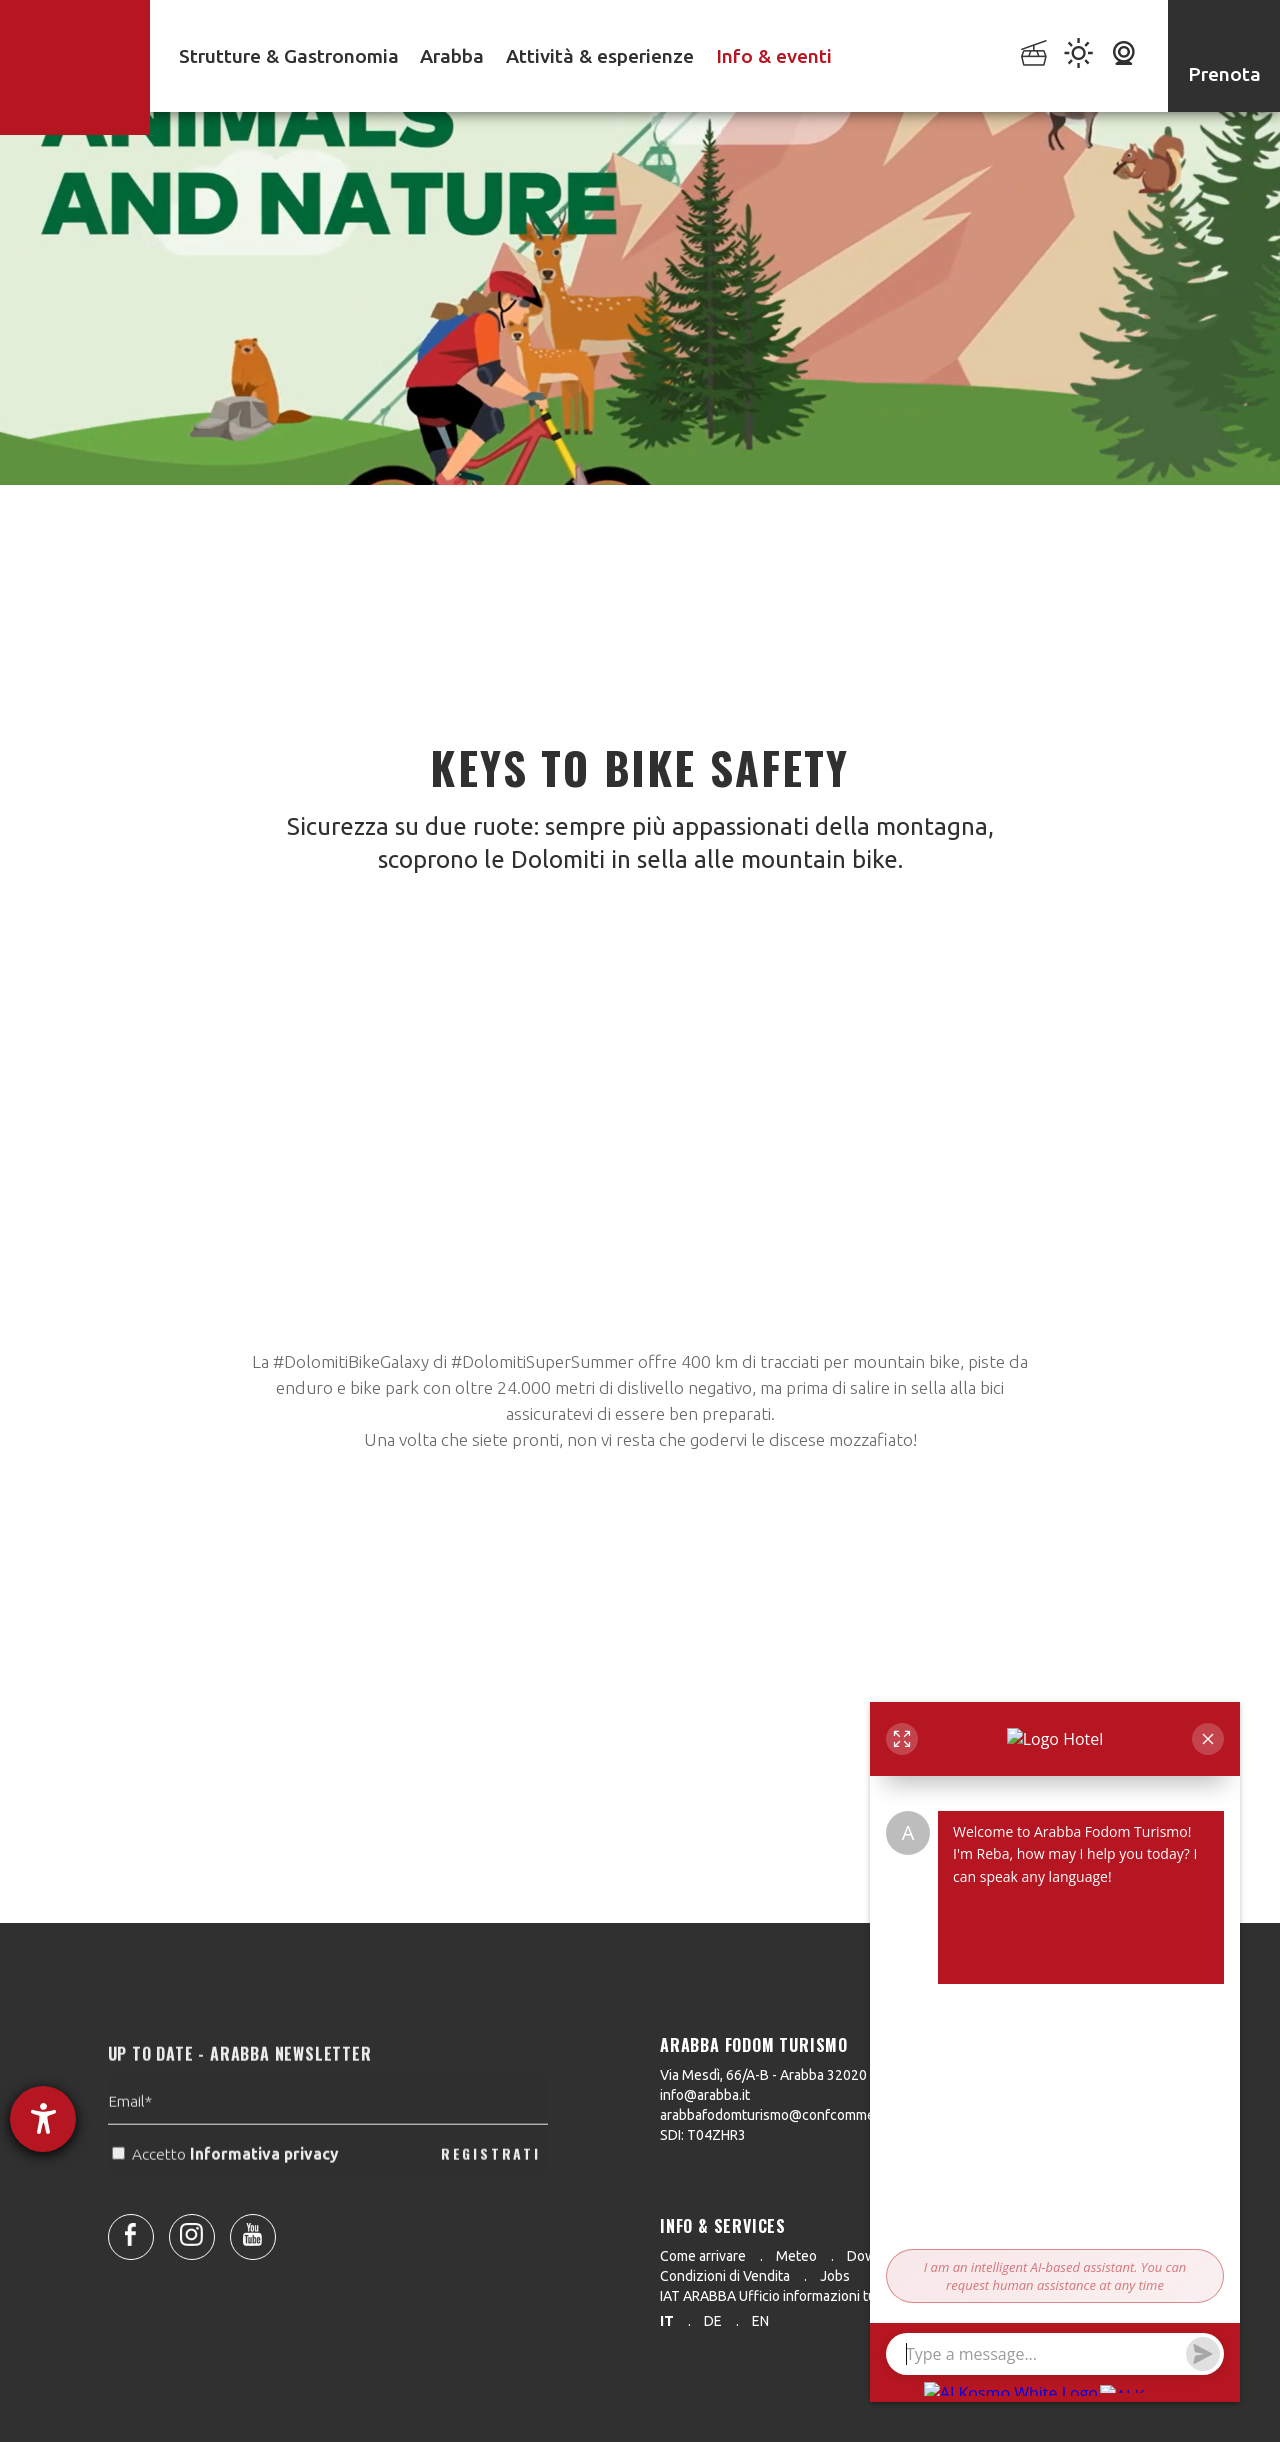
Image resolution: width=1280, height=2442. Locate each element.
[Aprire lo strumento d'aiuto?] (43, 2119)
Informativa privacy (266, 2188)
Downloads (882, 2256)
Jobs (835, 2276)
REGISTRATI (491, 2186)
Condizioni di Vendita (725, 2276)
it (667, 2321)
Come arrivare (703, 2256)
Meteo (796, 2256)
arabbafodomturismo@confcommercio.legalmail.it (814, 2115)
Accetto (227, 2188)
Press (965, 2256)
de (713, 2321)
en (760, 2321)
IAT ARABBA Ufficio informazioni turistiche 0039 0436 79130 (847, 2296)
